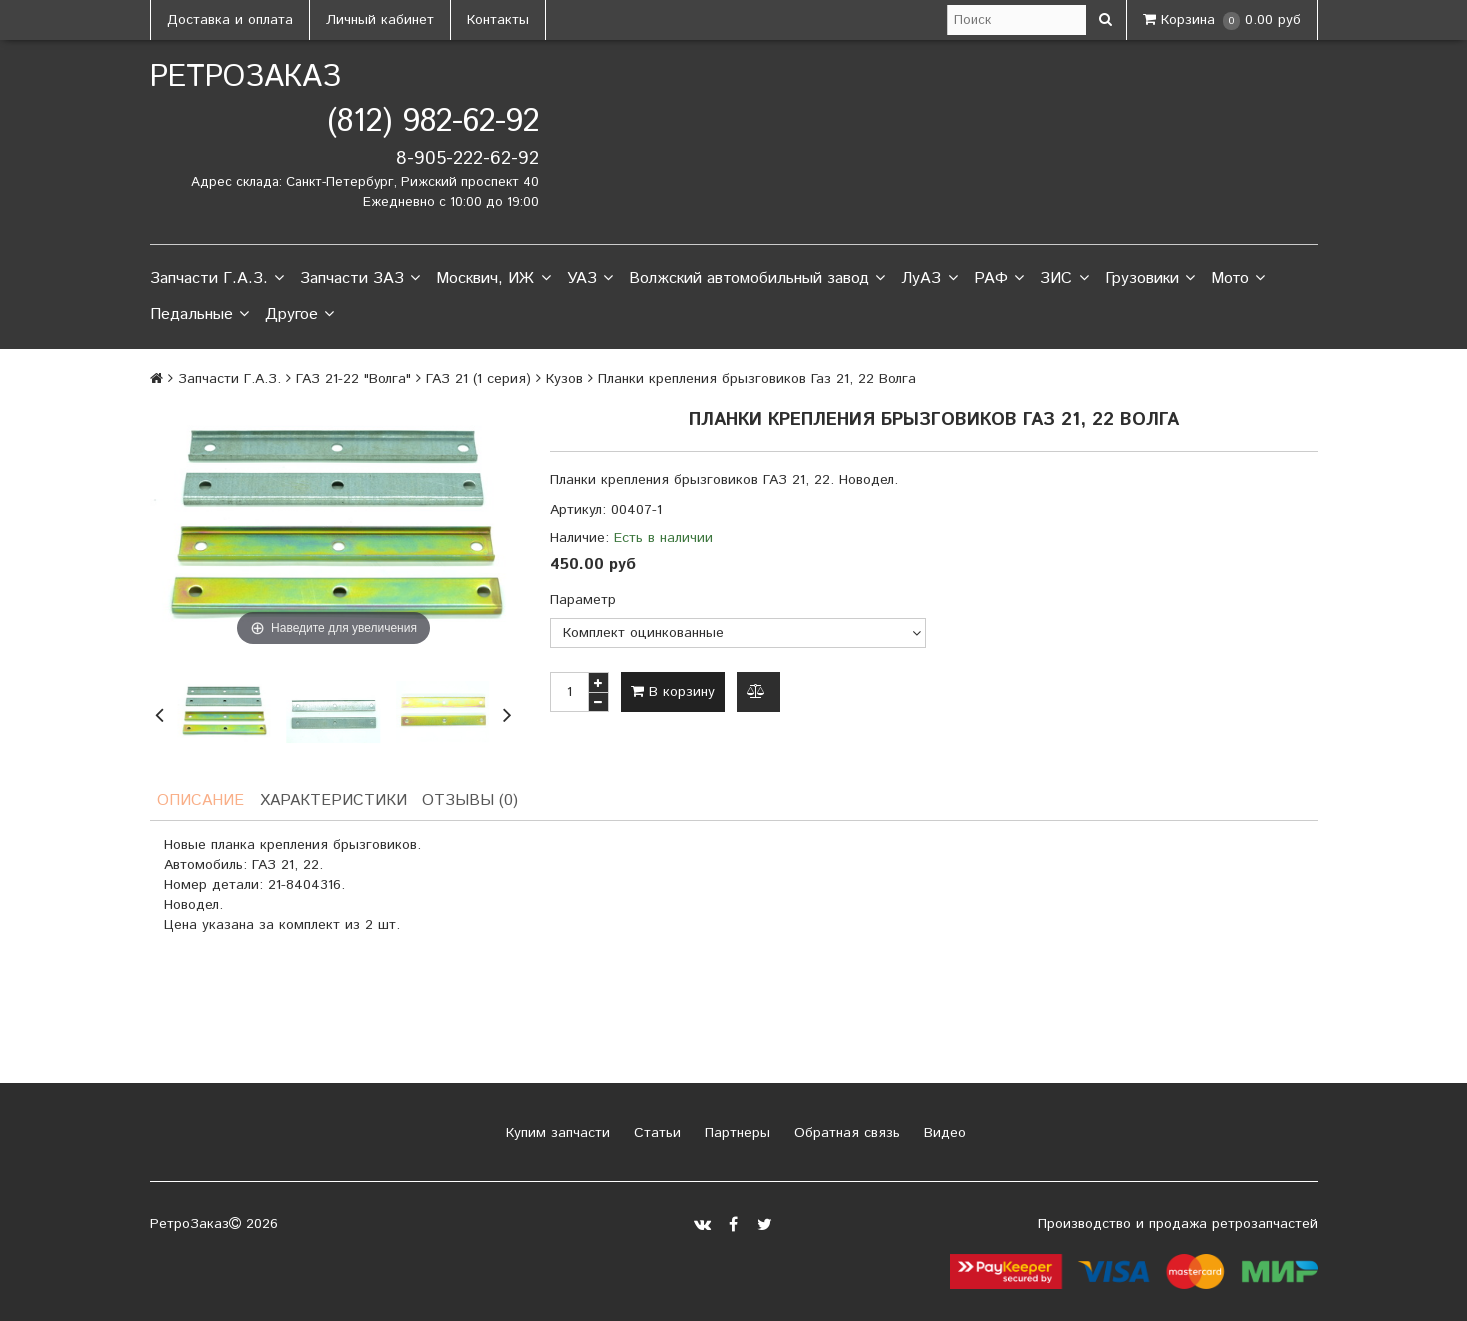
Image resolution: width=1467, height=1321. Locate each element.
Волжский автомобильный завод (757, 279)
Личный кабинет (380, 20)
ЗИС (1064, 279)
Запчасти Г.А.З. (217, 279)
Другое (299, 315)
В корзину (673, 692)
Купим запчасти (555, 1133)
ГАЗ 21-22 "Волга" (353, 379)
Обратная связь (844, 1133)
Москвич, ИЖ (493, 279)
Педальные (199, 315)
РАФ (999, 279)
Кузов (564, 379)
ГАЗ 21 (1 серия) (478, 379)
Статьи (655, 1133)
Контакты (498, 20)
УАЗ (590, 279)
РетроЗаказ (245, 77)
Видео (942, 1133)
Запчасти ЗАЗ (360, 279)
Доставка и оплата (230, 20)
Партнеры (735, 1133)
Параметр (583, 600)
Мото (1238, 279)
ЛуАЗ (929, 279)
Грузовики (1150, 279)
